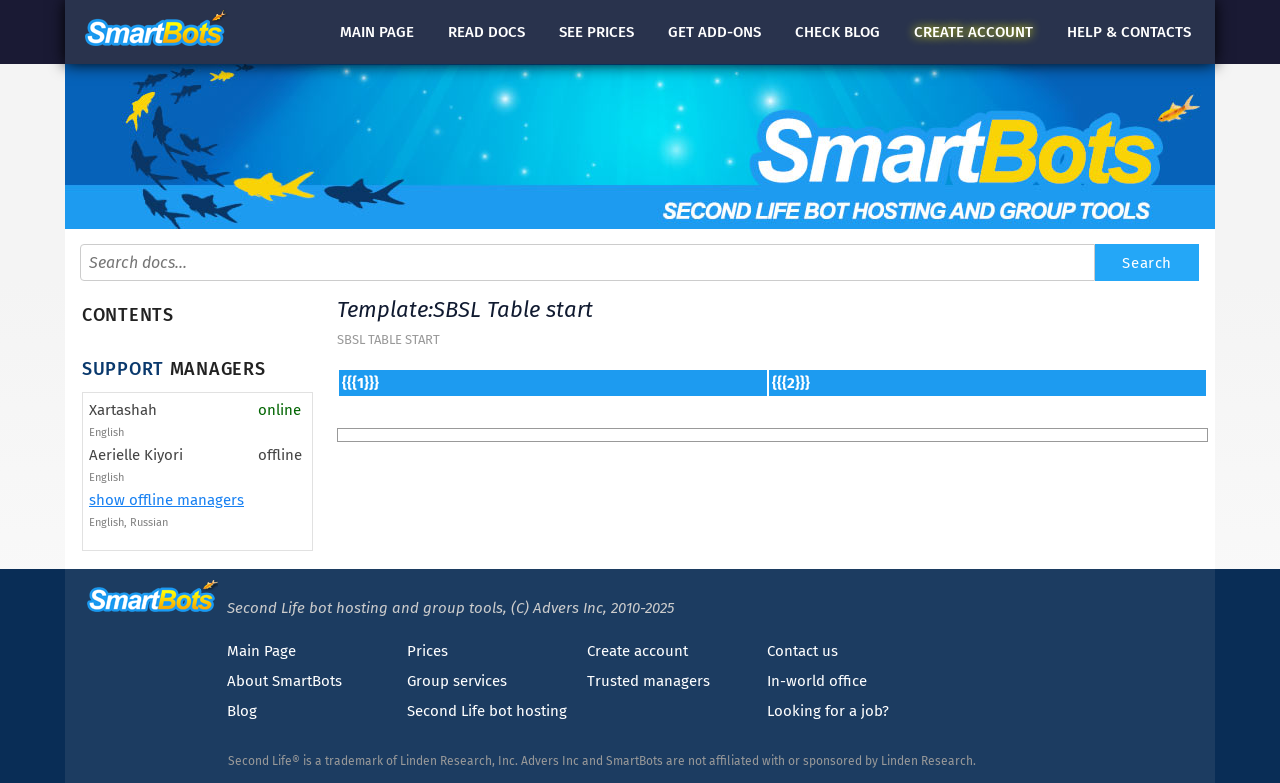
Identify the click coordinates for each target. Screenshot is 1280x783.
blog (837, 32)
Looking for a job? (828, 711)
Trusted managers (648, 681)
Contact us (802, 651)
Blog (242, 711)
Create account (637, 651)
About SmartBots (284, 681)
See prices (596, 32)
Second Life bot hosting (487, 711)
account (973, 32)
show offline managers (166, 500)
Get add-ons (714, 32)
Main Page (261, 651)
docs (486, 32)
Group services (457, 681)
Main (377, 32)
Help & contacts (1129, 32)
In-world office (817, 681)
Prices (427, 651)
